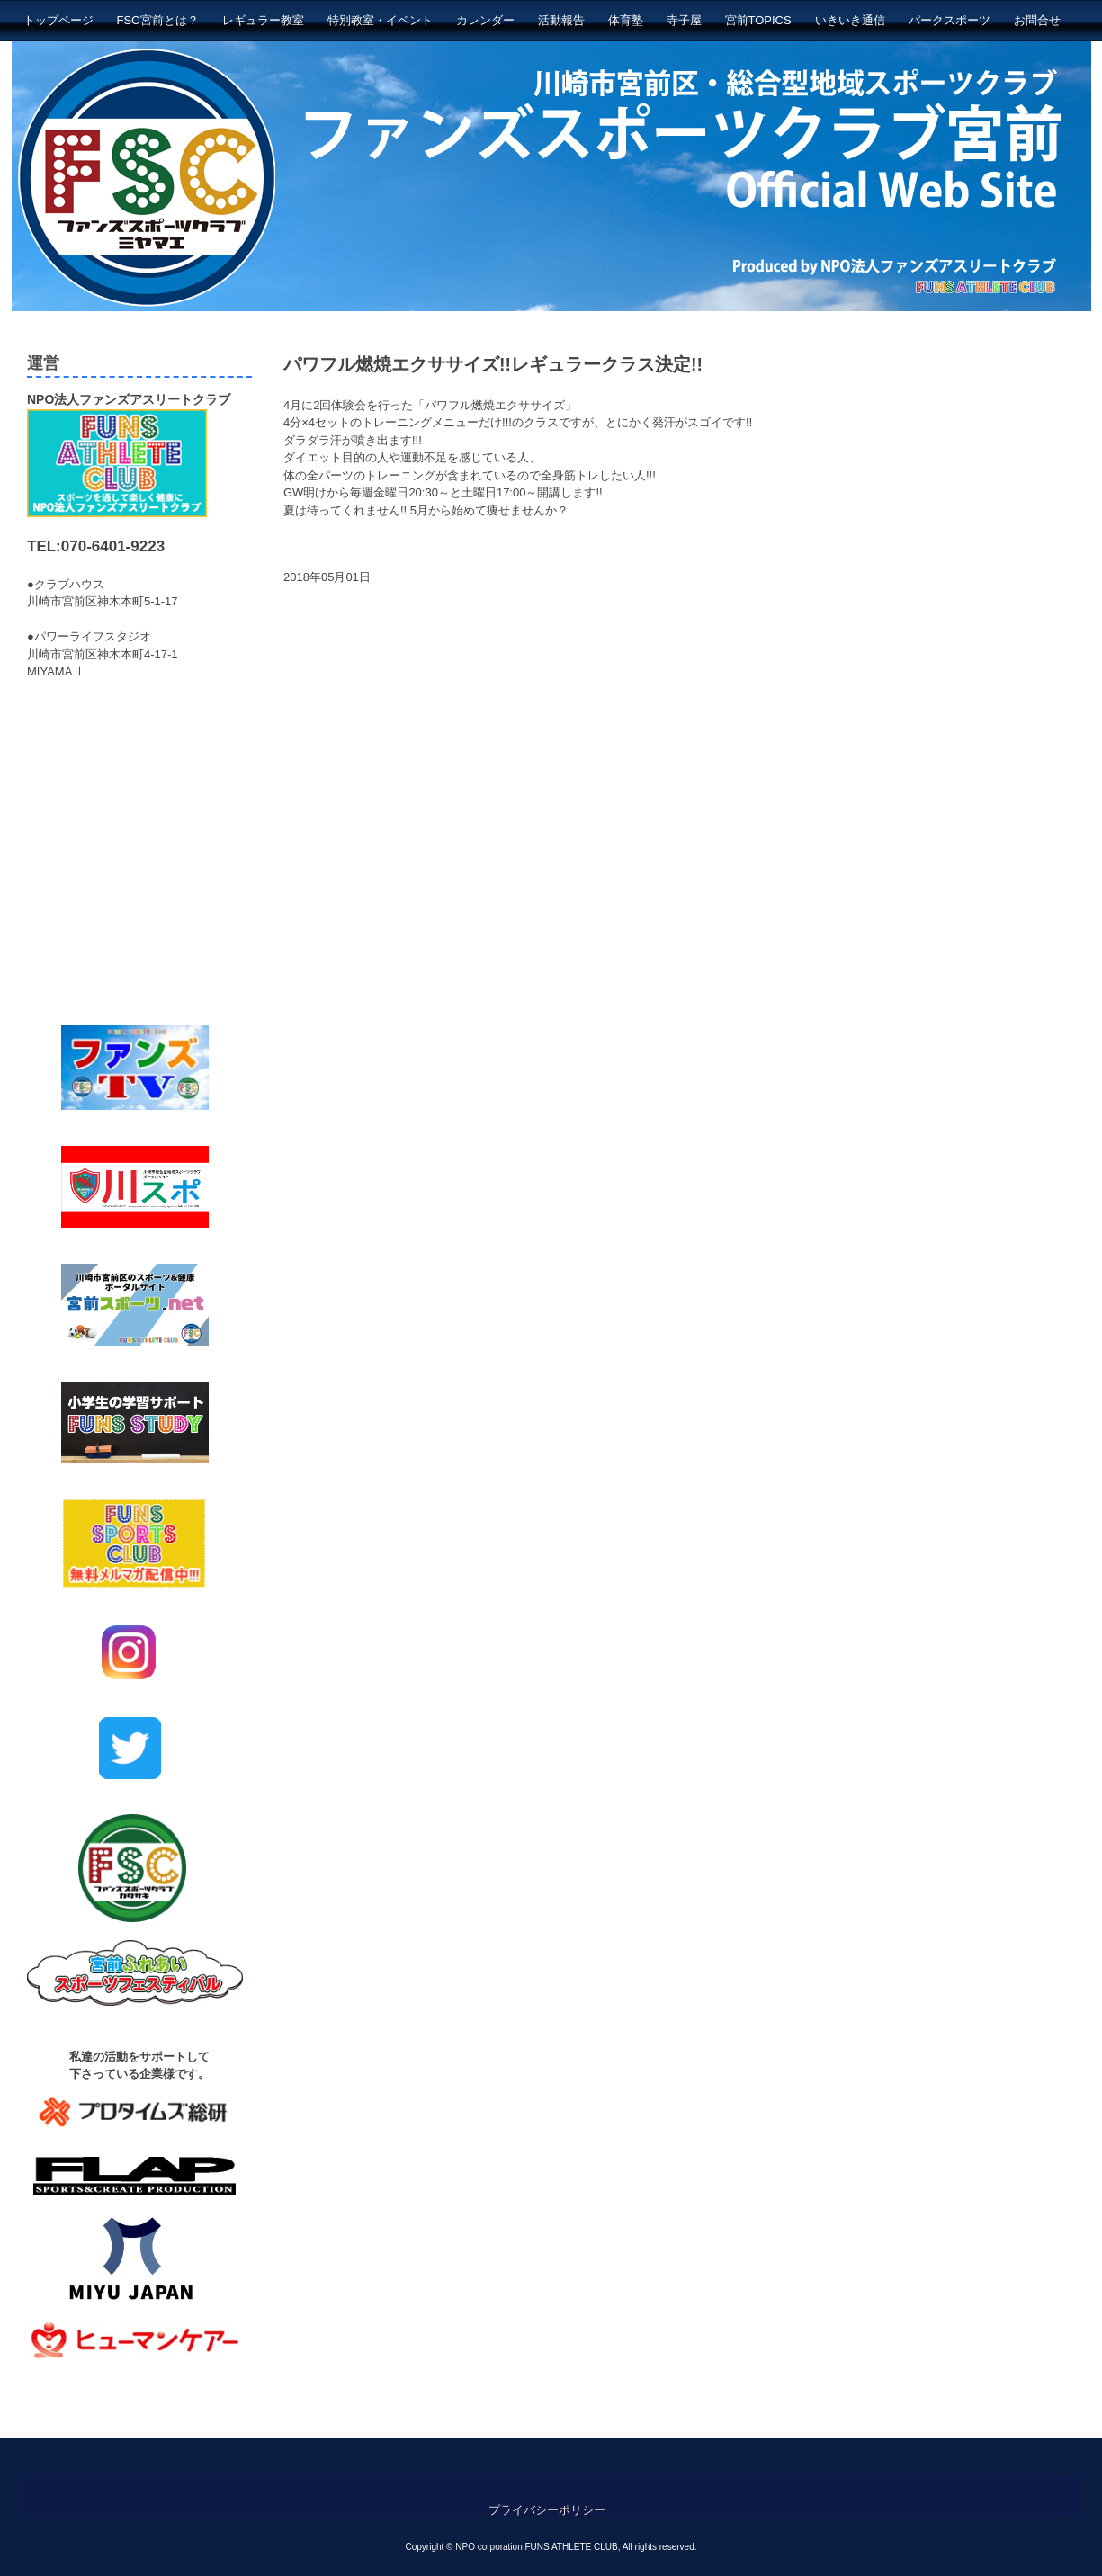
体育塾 (625, 20)
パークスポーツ (949, 20)
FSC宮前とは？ (158, 20)
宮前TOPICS (758, 20)
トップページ (58, 20)
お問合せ (1037, 20)
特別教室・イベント (380, 20)
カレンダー (485, 20)
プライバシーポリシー (546, 2510)
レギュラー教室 (263, 20)
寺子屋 (684, 20)
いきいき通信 (850, 20)
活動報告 (561, 20)
